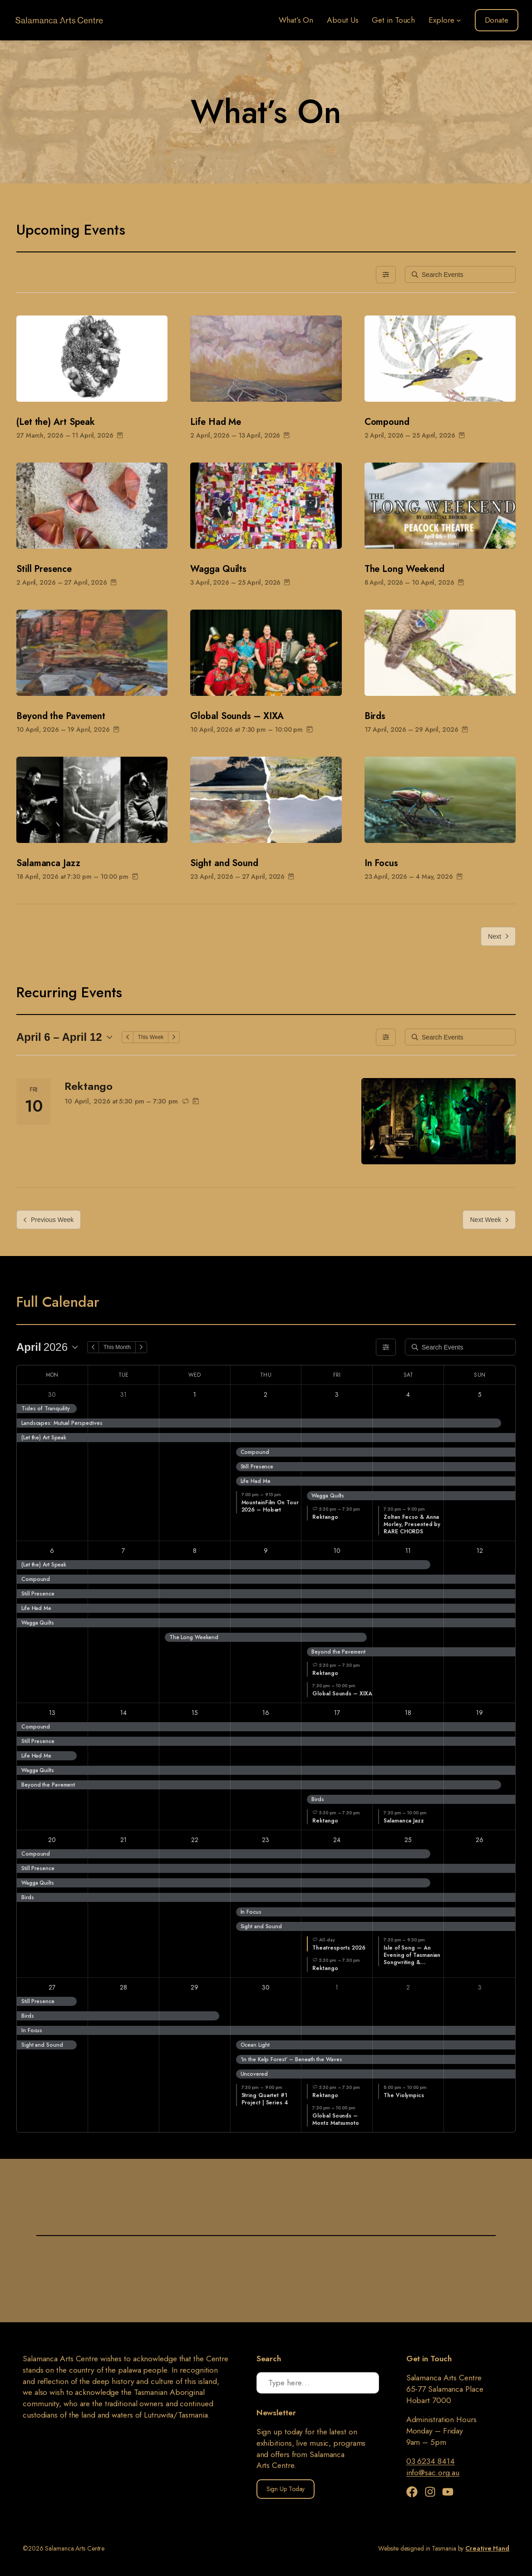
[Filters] (386, 274)
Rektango (88, 1086)
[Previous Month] (93, 1347)
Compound (387, 422)
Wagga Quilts (218, 569)
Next (498, 936)
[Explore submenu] (458, 20)
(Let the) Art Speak (55, 422)
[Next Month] (141, 1347)
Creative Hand (487, 2548)
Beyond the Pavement (60, 716)
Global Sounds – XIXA (237, 716)
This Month (117, 1347)
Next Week (489, 1219)
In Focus (381, 863)
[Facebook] (414, 2491)
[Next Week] (173, 1037)
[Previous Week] (127, 1037)
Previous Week (49, 1219)
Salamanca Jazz (48, 863)
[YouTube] (447, 2491)
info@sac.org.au (433, 2472)
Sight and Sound (224, 863)
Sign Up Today (285, 2488)
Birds (375, 716)
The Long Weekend (404, 569)
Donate (496, 20)
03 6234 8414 (430, 2461)
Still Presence (44, 569)
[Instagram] (432, 2491)
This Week (151, 1037)
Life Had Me (215, 422)
